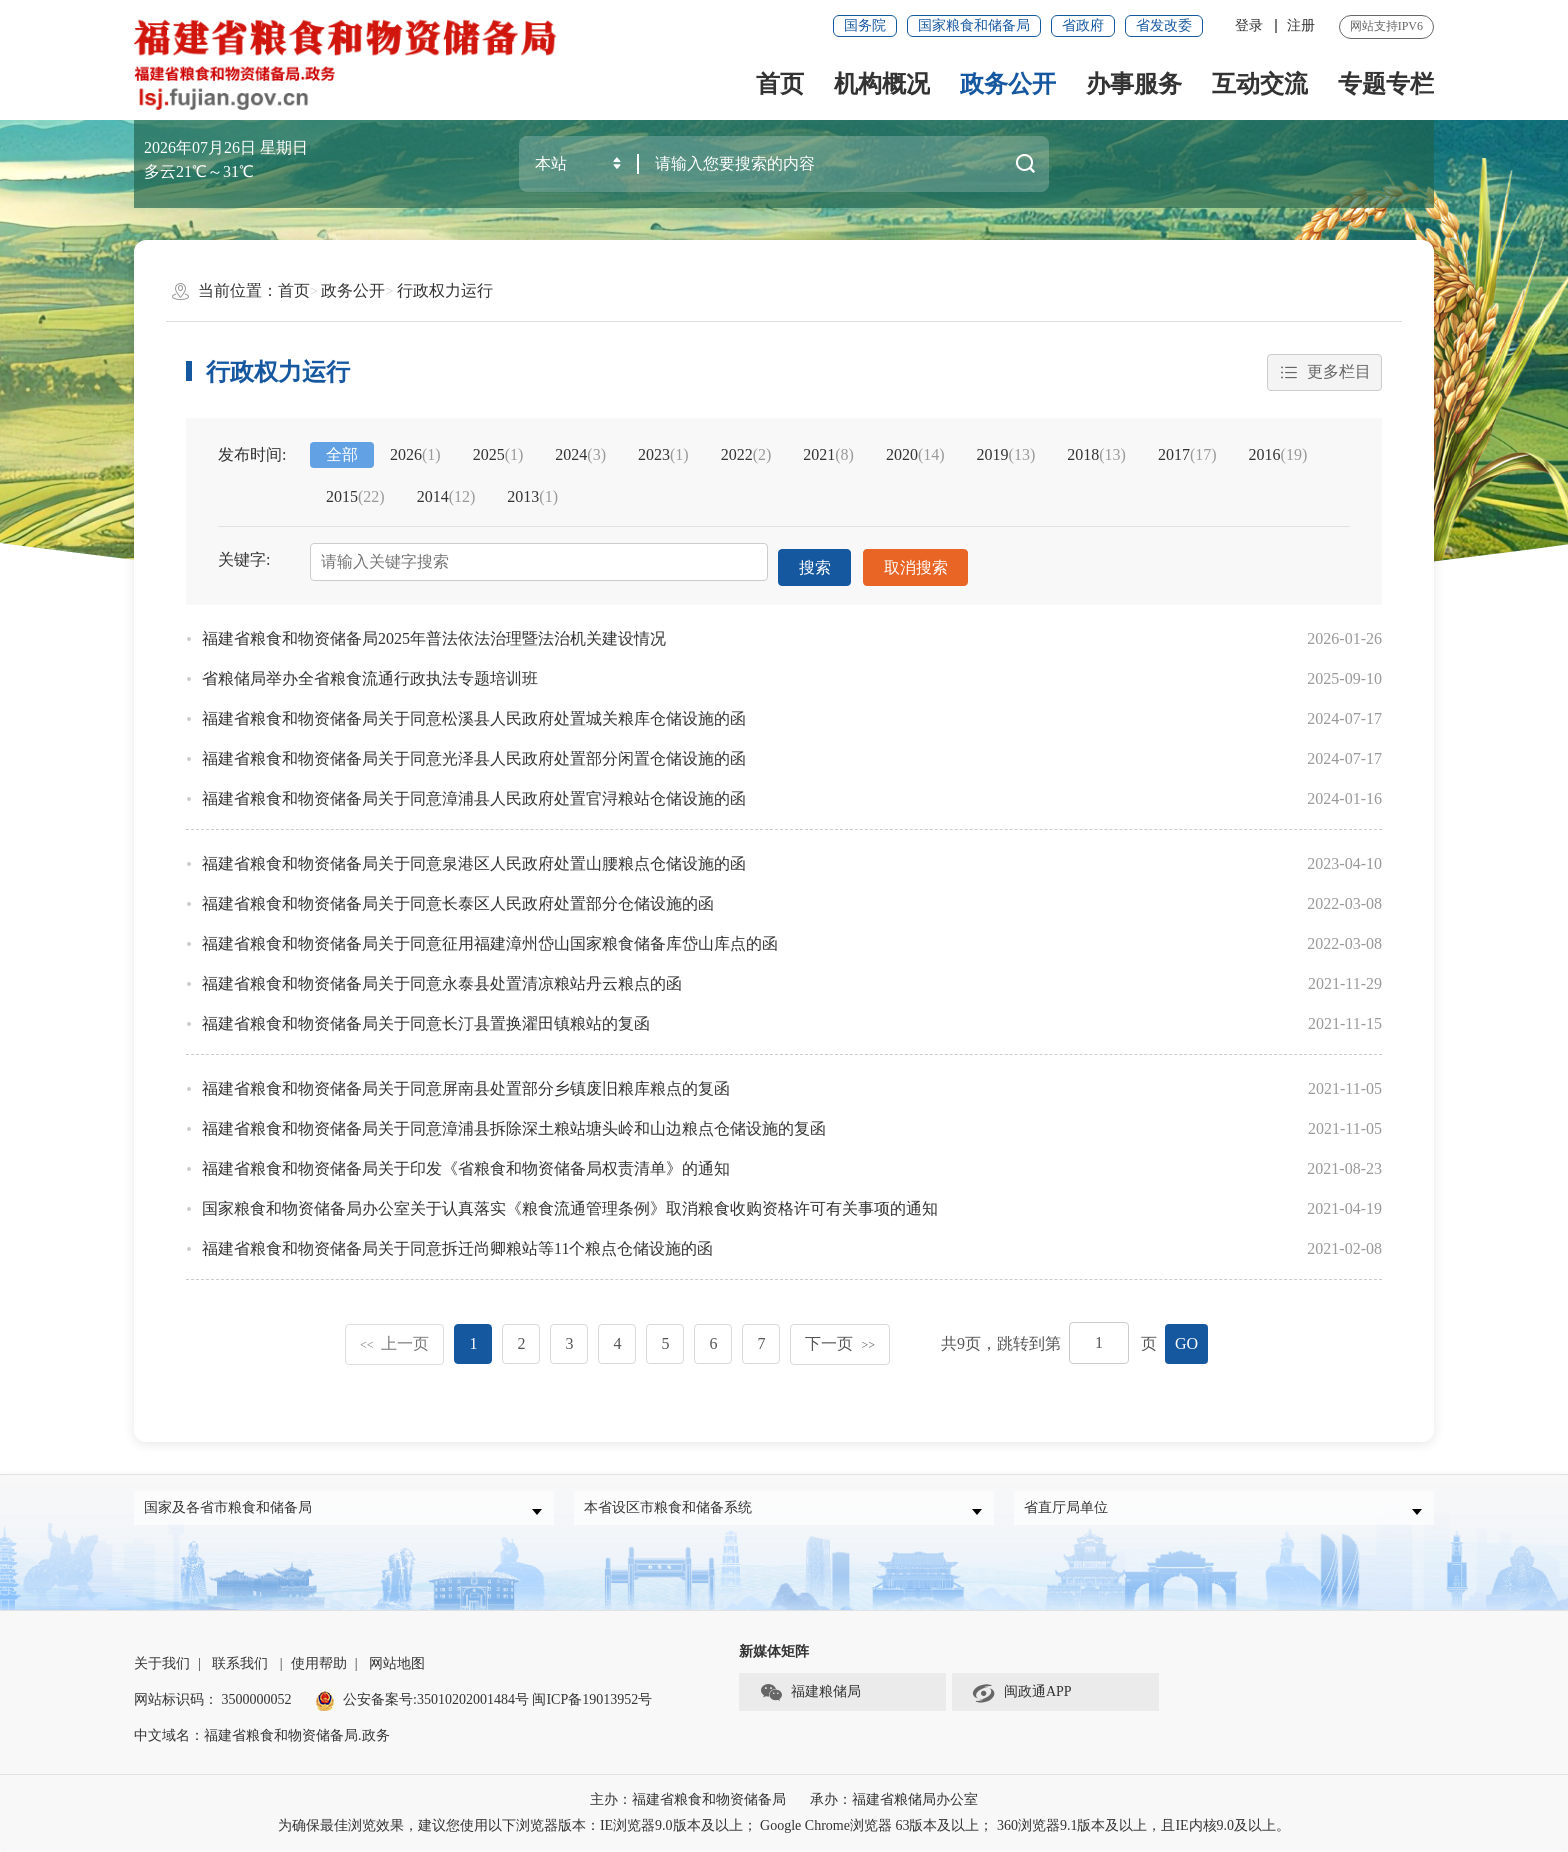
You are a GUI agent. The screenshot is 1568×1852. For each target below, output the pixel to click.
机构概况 (882, 84)
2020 (915, 455)
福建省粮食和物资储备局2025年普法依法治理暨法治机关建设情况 (434, 631)
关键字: (244, 560)
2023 (663, 455)
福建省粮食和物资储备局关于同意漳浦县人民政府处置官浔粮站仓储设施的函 (474, 791)
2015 (355, 497)
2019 (1006, 455)
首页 (780, 84)
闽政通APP (1022, 1694)
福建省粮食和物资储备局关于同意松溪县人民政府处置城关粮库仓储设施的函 (474, 711)
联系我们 (240, 1664)
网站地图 (397, 1664)
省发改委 (1164, 25)
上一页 (395, 1336)
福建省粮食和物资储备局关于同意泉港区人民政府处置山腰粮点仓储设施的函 (474, 856)
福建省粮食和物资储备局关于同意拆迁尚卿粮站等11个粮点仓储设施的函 (457, 1241)
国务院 (865, 25)
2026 (415, 455)
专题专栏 (1386, 84)
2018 (1096, 455)
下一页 (840, 1336)
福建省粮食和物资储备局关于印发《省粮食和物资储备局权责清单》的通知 (466, 1161)
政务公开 (1008, 84)
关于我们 (162, 1664)
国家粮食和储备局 (974, 25)
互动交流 (1260, 84)
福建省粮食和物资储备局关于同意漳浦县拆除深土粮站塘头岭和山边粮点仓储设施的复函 (514, 1121)
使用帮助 (319, 1664)
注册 (1301, 25)
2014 (446, 497)
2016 (1278, 455)
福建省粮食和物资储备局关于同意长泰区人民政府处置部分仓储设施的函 (458, 896)
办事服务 (1134, 84)
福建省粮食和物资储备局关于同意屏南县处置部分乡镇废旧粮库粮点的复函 (466, 1081)
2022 (746, 455)
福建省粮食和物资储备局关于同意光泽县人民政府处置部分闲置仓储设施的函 (474, 751)
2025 (498, 455)
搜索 (815, 562)
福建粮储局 (810, 1694)
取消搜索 (917, 562)
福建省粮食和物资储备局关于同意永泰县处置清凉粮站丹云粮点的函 (442, 976)
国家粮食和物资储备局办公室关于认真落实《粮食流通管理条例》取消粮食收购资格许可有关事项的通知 (570, 1201)
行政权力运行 (445, 290)
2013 (532, 497)
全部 (342, 455)
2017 (1187, 455)
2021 (828, 455)
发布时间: (252, 455)
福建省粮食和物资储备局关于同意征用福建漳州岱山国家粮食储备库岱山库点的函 (490, 936)
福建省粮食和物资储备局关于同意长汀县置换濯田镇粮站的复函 (426, 1016)
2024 (580, 455)
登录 (1249, 25)
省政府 (1083, 25)
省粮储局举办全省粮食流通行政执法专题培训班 (370, 671)
